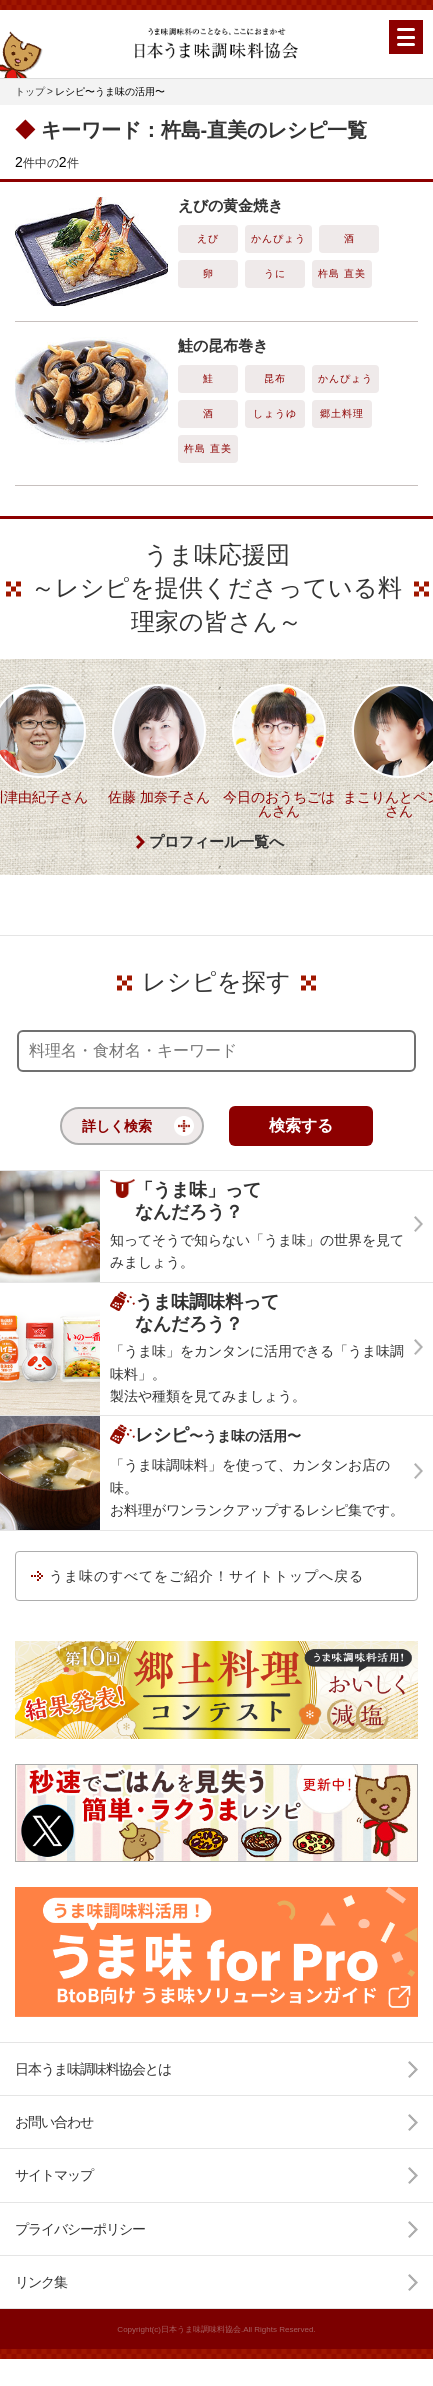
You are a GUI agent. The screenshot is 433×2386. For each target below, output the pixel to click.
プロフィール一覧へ (216, 842)
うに (275, 273)
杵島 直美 (342, 273)
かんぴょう (278, 238)
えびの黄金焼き (230, 205)
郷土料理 (342, 413)
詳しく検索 (117, 1126)
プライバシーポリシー (80, 2229)
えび (208, 238)
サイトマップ (54, 2175)
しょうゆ (275, 413)
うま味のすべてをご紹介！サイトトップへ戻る (206, 1576)
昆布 (275, 378)
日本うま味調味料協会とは (93, 2069)
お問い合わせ (54, 2122)
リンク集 (41, 2282)
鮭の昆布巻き (223, 345)
